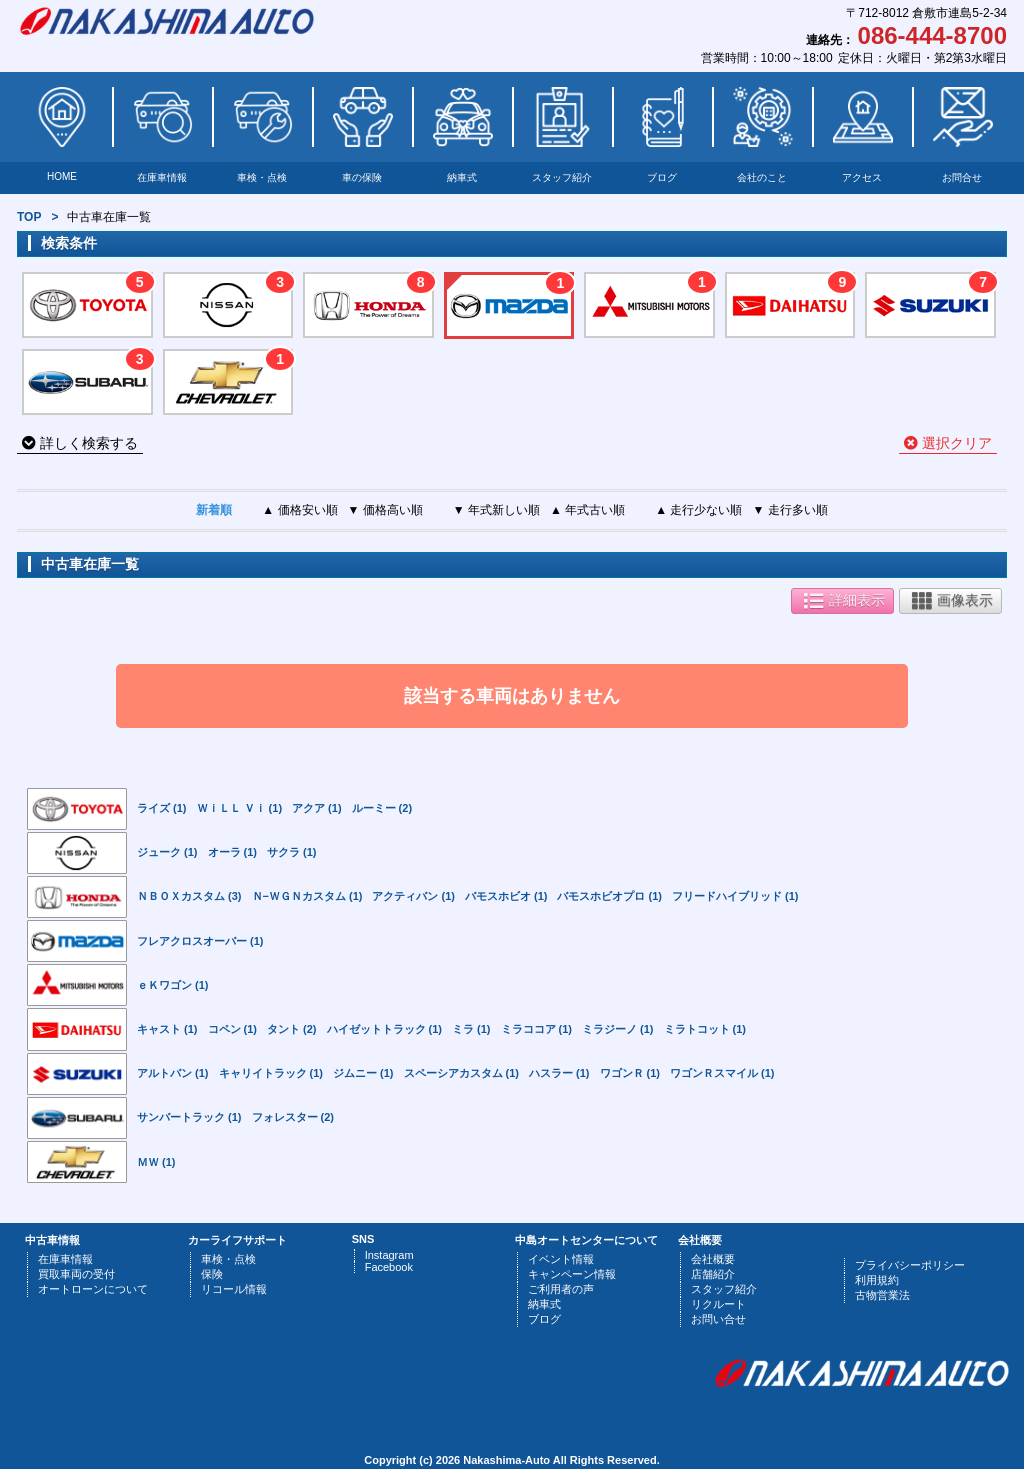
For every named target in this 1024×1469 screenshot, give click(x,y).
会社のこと (762, 177)
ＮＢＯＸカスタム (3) (189, 896)
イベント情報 (561, 1259)
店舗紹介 (713, 1274)
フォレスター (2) (293, 1117)
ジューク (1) (167, 852)
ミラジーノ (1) (618, 1029)
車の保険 (362, 177)
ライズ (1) (162, 808)
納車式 (462, 177)
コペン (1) (233, 1029)
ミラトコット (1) (705, 1029)
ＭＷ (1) (156, 1162)
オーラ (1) (233, 852)
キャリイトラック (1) (271, 1073)
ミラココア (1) (537, 1029)
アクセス (862, 177)
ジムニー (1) (363, 1073)
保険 (212, 1274)
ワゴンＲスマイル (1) (722, 1073)
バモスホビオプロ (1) (609, 896)
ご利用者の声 (561, 1289)
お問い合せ (718, 1319)
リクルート (718, 1304)
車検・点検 (262, 177)
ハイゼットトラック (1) (385, 1029)
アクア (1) (317, 808)
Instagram (389, 1255)
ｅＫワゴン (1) (173, 985)
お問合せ (962, 177)
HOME (62, 176)
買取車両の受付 (76, 1274)
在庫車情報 (162, 177)
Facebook (389, 1267)
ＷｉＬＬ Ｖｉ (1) (240, 808)
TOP (29, 217)
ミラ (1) (471, 1029)
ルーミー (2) (382, 808)
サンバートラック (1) (189, 1117)
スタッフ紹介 (562, 177)
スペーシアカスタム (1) (462, 1073)
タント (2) (292, 1029)
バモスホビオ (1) (506, 896)
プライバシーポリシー (910, 1265)
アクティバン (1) (413, 896)
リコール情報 (234, 1289)
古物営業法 (882, 1295)
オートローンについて (93, 1289)
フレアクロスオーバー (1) (200, 941)
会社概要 (713, 1259)
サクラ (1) (292, 852)
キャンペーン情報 (572, 1274)
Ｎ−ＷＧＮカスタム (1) (307, 896)
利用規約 (877, 1280)
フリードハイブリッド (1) (735, 896)
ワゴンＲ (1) (630, 1073)
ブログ (662, 177)
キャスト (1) (167, 1029)
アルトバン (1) (173, 1073)
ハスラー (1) (559, 1073)
